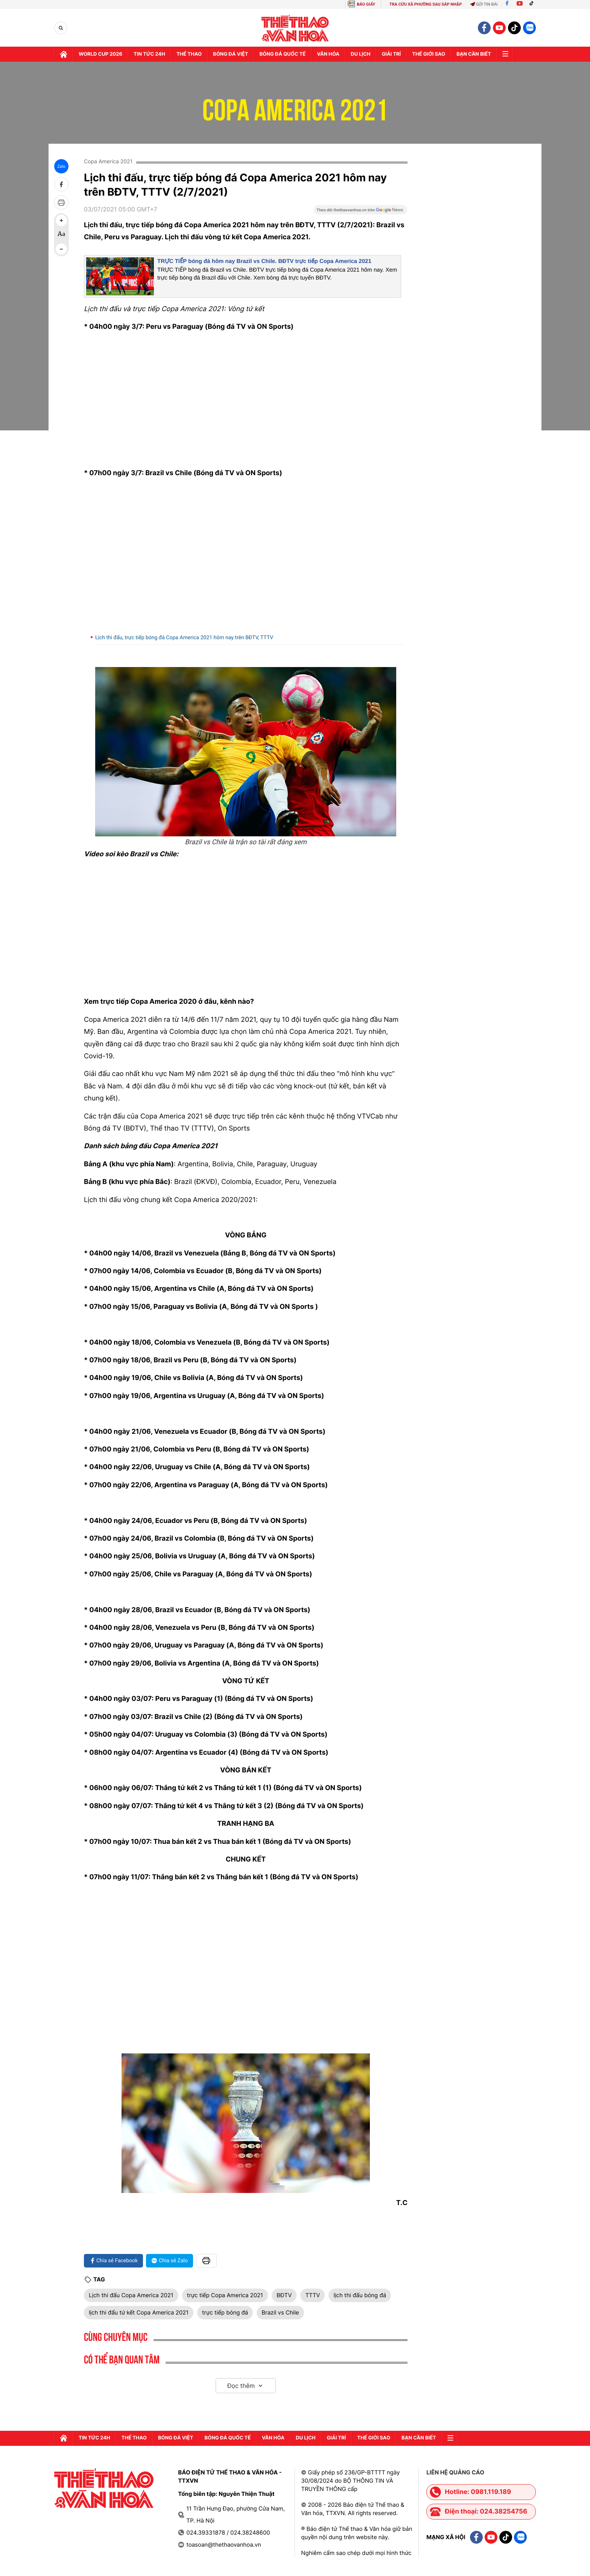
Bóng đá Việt (230, 54)
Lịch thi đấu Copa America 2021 (131, 2295)
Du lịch (360, 54)
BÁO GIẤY (366, 4)
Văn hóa (328, 54)
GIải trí (391, 54)
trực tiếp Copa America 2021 (225, 2295)
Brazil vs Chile (280, 2312)
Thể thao (189, 54)
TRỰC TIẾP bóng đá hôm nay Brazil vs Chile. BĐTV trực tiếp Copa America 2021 (264, 261)
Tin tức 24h (149, 54)
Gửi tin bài (484, 4)
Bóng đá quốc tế (283, 54)
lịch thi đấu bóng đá (359, 2295)
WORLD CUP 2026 (100, 54)
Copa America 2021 (295, 105)
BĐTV (284, 2295)
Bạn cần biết (473, 54)
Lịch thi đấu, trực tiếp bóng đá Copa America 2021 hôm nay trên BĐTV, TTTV (184, 638)
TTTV (312, 2295)
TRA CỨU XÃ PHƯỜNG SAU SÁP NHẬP (425, 4)
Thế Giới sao (428, 54)
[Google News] (360, 212)
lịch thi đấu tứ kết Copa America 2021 (139, 2312)
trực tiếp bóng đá (225, 2312)
